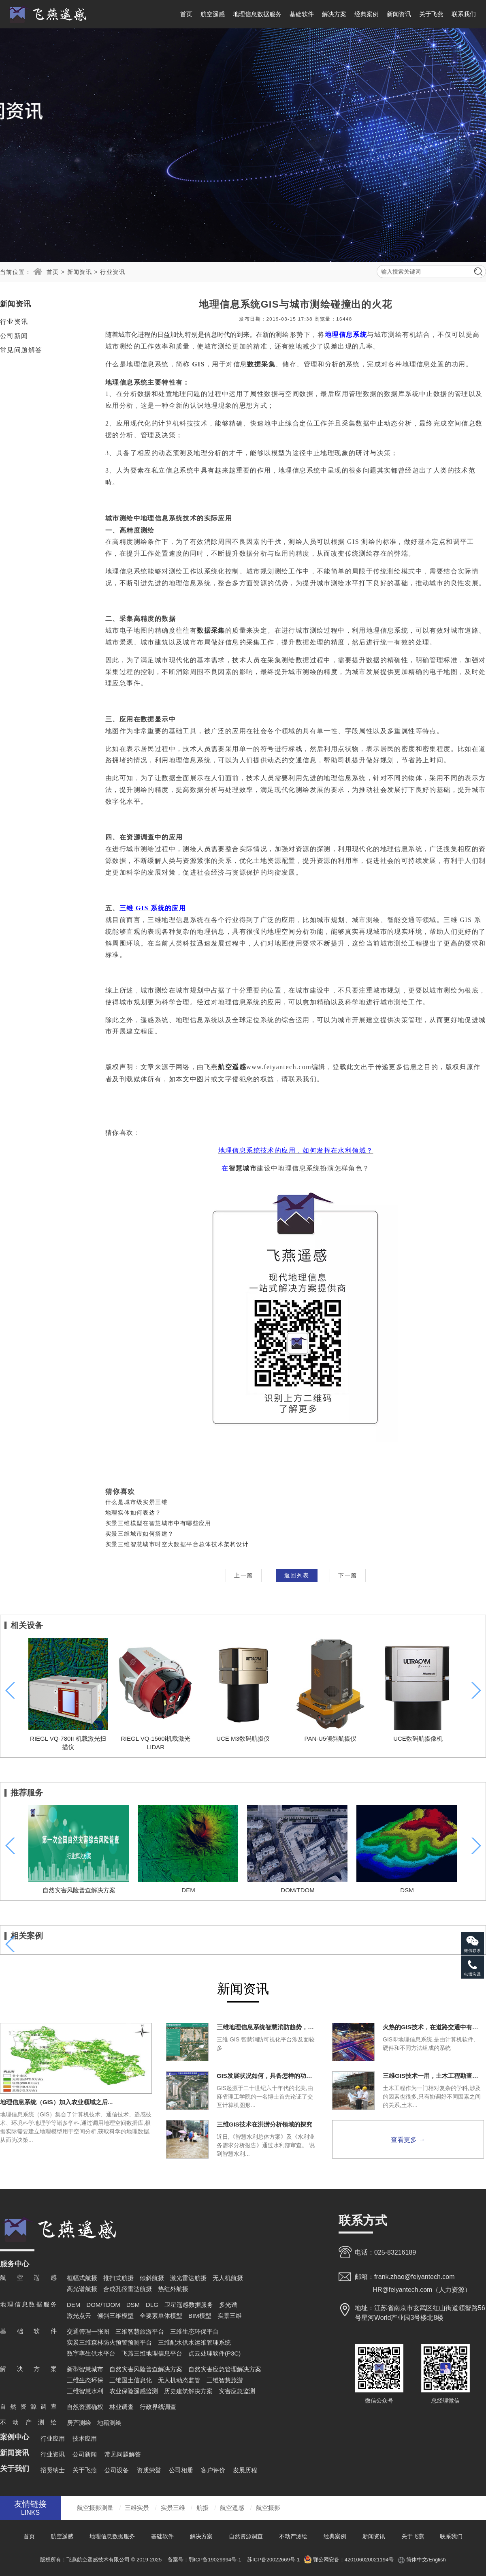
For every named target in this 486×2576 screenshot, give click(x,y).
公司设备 (116, 2470)
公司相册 (181, 2470)
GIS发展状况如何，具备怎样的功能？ (267, 2075)
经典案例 (366, 14)
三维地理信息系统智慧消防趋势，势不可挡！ (267, 2027)
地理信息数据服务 (257, 14)
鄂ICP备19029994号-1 (216, 2560)
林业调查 (121, 2406)
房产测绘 (79, 2422)
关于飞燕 (431, 14)
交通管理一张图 (88, 2331)
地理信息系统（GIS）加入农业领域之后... (56, 2102)
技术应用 (84, 2438)
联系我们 (464, 14)
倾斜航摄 (152, 2277)
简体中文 (416, 2560)
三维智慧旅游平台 (139, 2331)
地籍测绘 (109, 2422)
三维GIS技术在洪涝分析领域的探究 (264, 2124)
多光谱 (228, 2304)
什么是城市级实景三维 (136, 1502)
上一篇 (243, 1575)
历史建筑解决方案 (188, 2391)
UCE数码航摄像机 (418, 1738)
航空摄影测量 (95, 2507)
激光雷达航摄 (188, 2277)
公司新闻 (14, 335)
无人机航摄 (228, 2277)
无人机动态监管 (179, 2380)
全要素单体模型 (161, 2315)
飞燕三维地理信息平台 (152, 2353)
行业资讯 (112, 272)
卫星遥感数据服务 (188, 2304)
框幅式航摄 (82, 2277)
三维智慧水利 (85, 2391)
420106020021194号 (369, 2560)
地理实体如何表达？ (133, 1512)
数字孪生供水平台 (91, 2353)
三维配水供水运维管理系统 (194, 2342)
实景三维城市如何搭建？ (139, 1533)
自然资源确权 (85, 2406)
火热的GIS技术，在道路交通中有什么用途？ (433, 2027)
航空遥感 (212, 14)
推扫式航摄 (118, 2277)
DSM (407, 1890)
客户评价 (213, 2470)
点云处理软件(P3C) (214, 2353)
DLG (152, 2304)
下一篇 (347, 1575)
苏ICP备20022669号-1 (273, 2560)
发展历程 (245, 2470)
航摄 (202, 2507)
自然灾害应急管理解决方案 (224, 2369)
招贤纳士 (52, 2470)
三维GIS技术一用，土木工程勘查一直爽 (433, 2075)
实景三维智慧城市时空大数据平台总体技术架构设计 (177, 1544)
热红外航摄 (173, 2288)
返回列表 (296, 1575)
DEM (188, 1890)
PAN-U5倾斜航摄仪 (331, 1738)
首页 (186, 14)
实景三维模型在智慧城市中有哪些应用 (158, 1523)
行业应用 (52, 2438)
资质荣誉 (149, 2470)
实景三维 (229, 2315)
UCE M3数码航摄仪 (243, 1738)
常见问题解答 (21, 350)
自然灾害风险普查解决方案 (79, 1890)
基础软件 (302, 14)
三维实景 (137, 2507)
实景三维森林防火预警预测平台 (109, 2342)
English (437, 2560)
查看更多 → (408, 2139)
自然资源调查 (246, 2536)
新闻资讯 (399, 14)
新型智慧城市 (85, 2369)
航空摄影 (268, 2507)
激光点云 (79, 2315)
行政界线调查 (158, 2406)
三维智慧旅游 (225, 2380)
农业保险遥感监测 (133, 2391)
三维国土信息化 (130, 2380)
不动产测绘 (293, 2536)
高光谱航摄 (82, 2288)
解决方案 (334, 14)
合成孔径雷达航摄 (127, 2288)
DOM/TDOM (297, 1890)
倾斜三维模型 (115, 2315)
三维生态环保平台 (194, 2331)
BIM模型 (199, 2315)
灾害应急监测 (237, 2391)
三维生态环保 (85, 2380)
